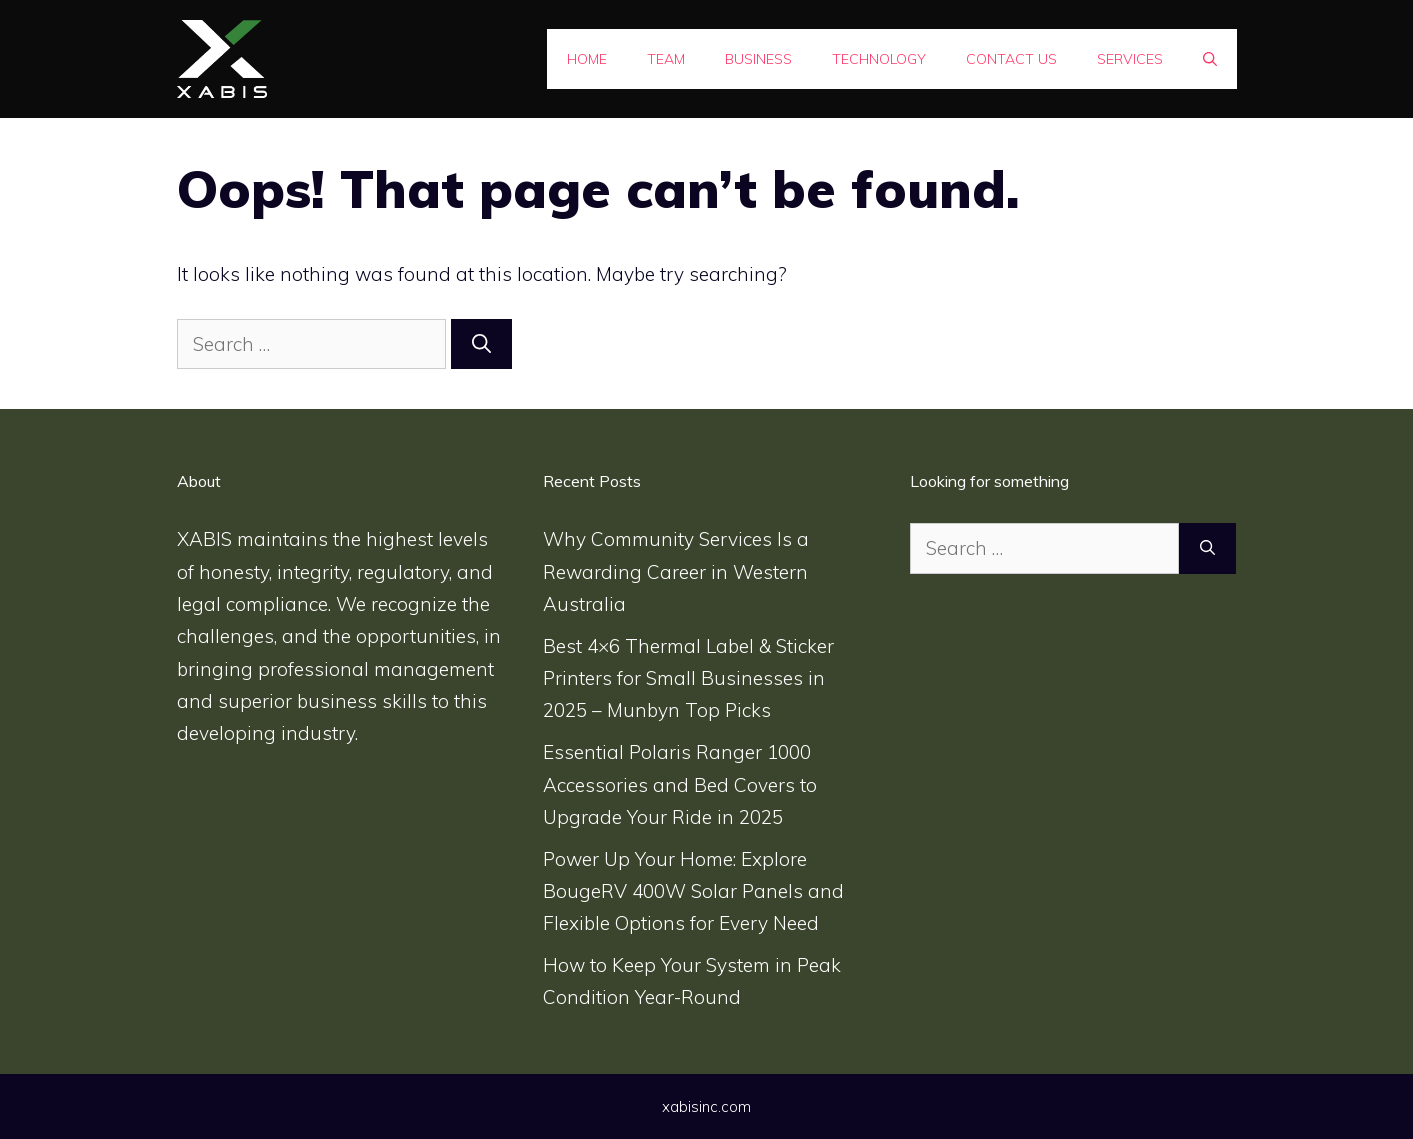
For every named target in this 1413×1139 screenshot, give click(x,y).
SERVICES (1130, 59)
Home (587, 59)
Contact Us (1011, 59)
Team (666, 59)
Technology (879, 59)
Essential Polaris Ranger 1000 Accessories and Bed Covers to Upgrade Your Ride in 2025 (680, 784)
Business (758, 59)
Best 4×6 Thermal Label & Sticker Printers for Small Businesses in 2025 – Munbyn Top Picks (688, 678)
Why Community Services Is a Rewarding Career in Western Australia (676, 571)
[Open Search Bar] (1210, 59)
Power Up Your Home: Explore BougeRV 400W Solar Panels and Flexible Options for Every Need (693, 891)
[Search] (481, 344)
